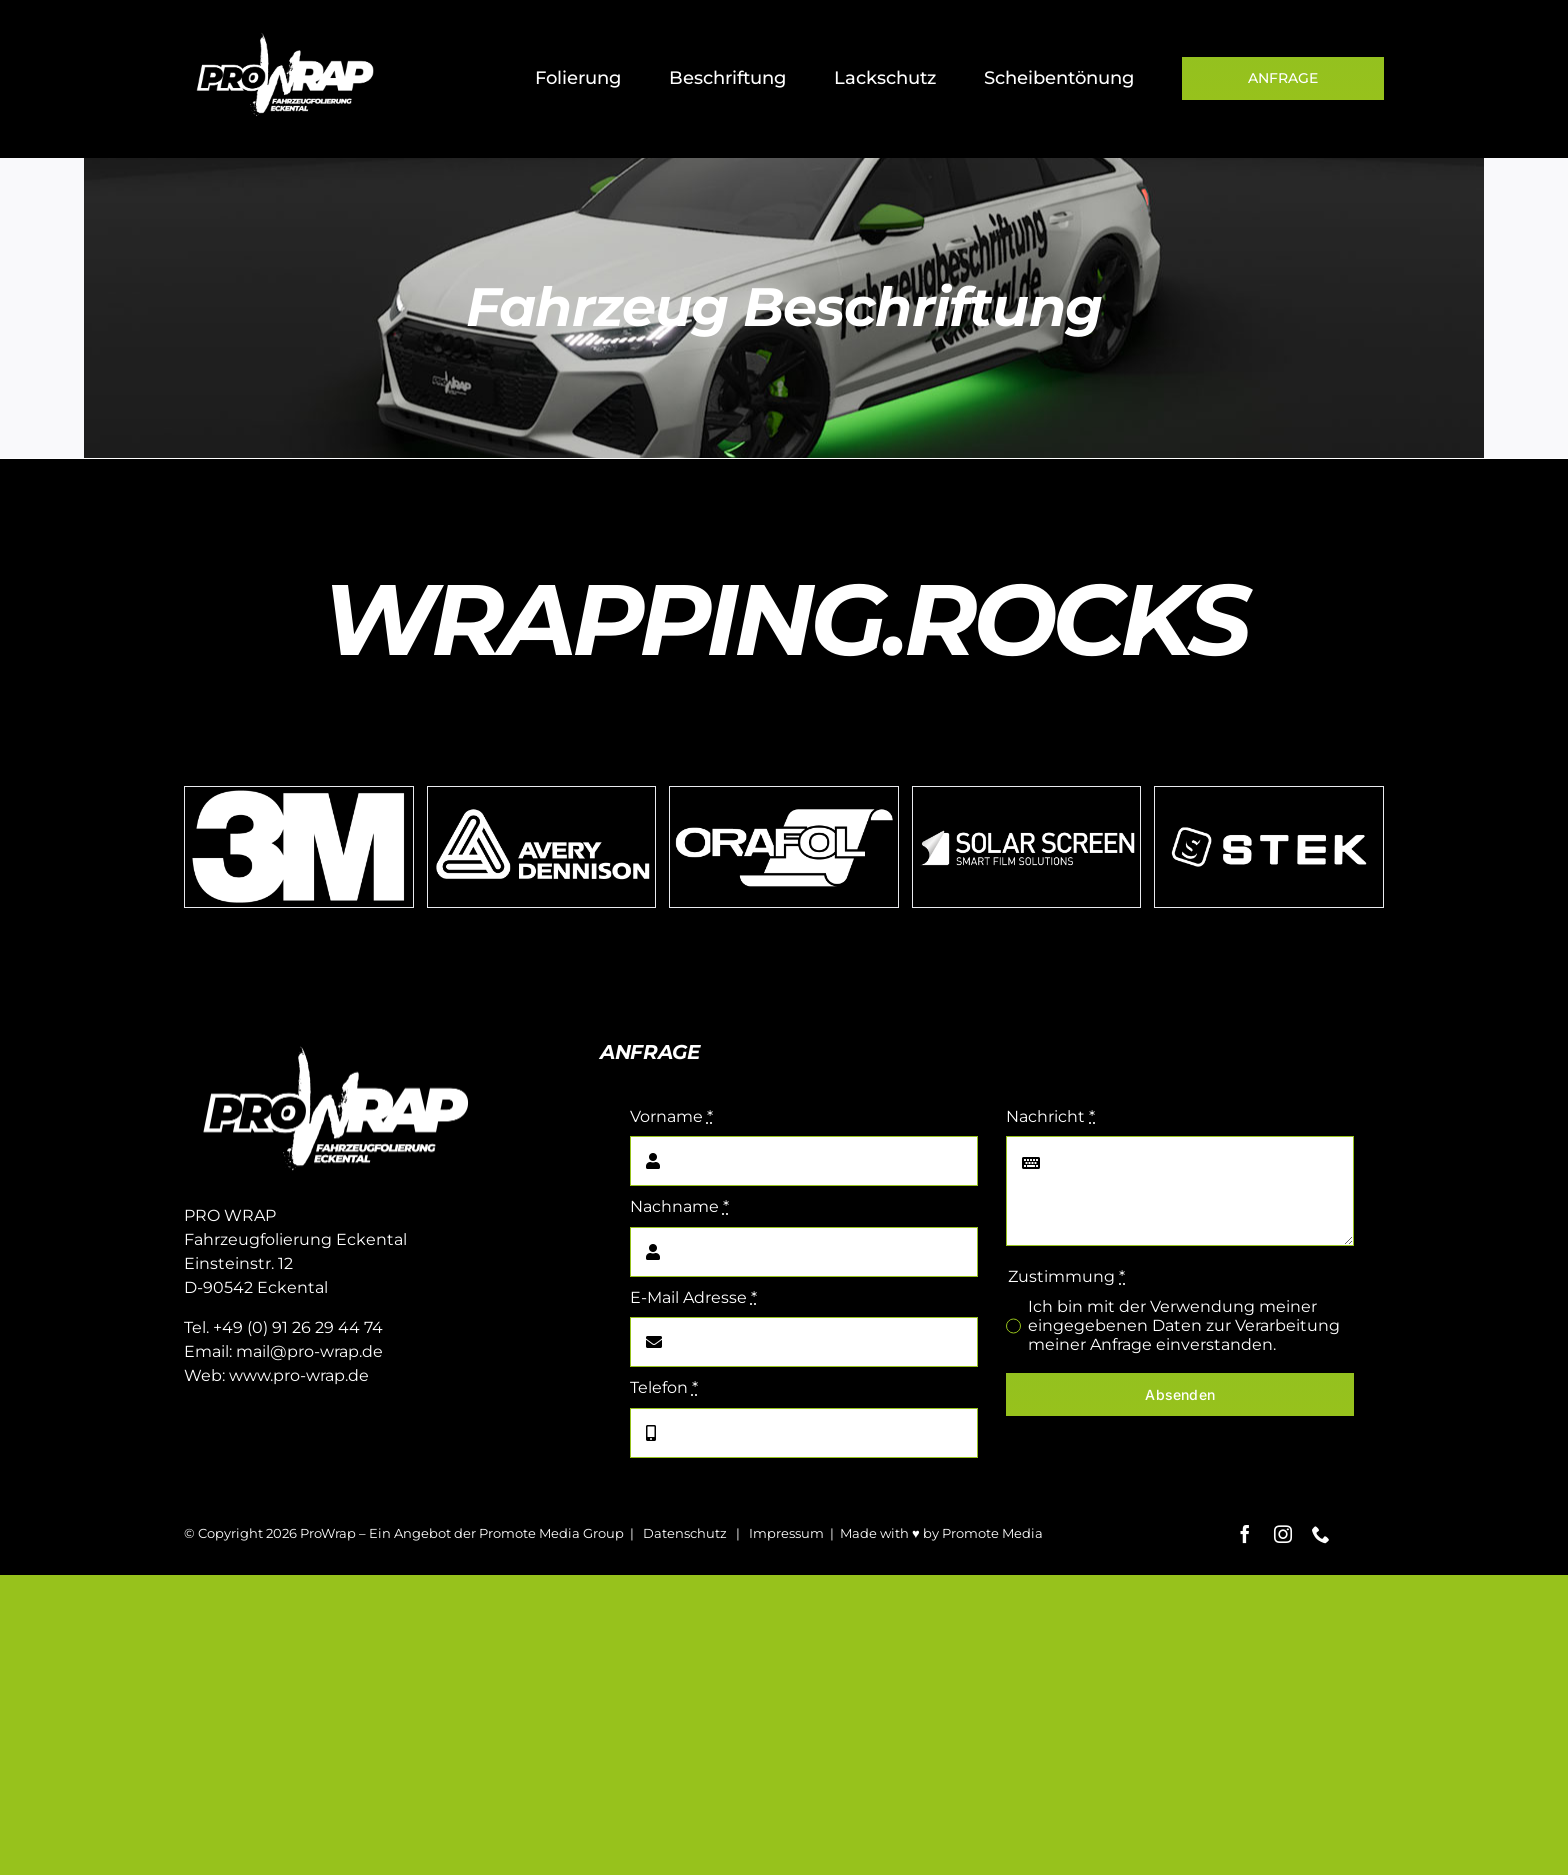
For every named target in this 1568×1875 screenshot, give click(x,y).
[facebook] (1245, 1534)
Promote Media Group (551, 1533)
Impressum (786, 1533)
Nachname (679, 1206)
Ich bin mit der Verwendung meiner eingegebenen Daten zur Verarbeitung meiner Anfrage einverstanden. (1184, 1325)
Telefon (664, 1387)
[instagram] (1283, 1534)
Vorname (671, 1116)
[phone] (1321, 1534)
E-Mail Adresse (693, 1297)
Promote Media (992, 1533)
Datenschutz (685, 1533)
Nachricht (1050, 1116)
